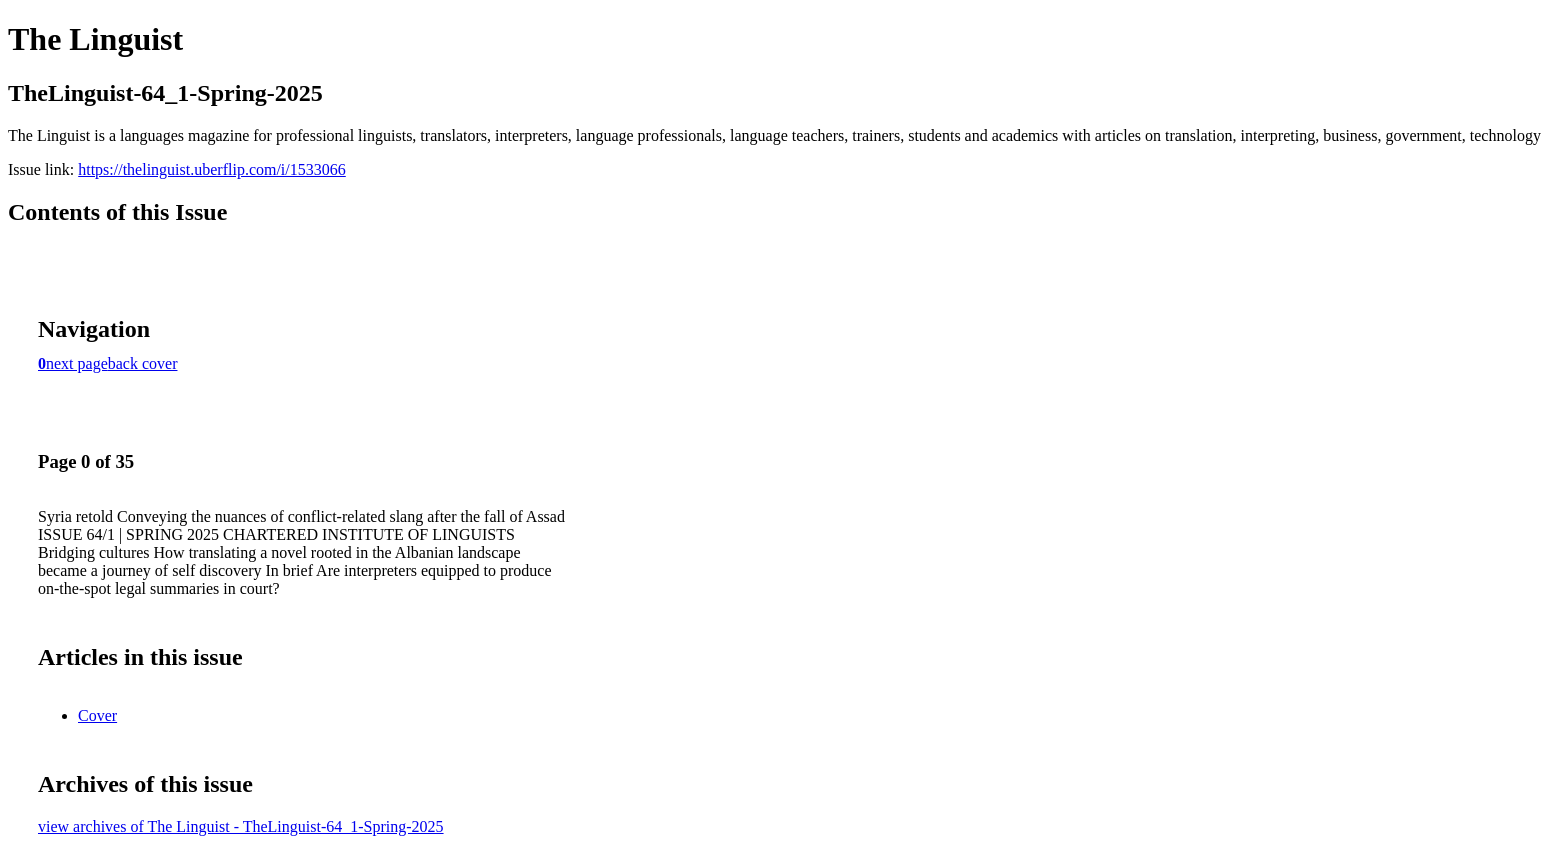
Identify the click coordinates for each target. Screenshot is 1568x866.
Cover (97, 715)
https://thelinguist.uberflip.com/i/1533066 (212, 169)
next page (77, 363)
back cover (143, 363)
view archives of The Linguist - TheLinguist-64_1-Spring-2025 (241, 826)
